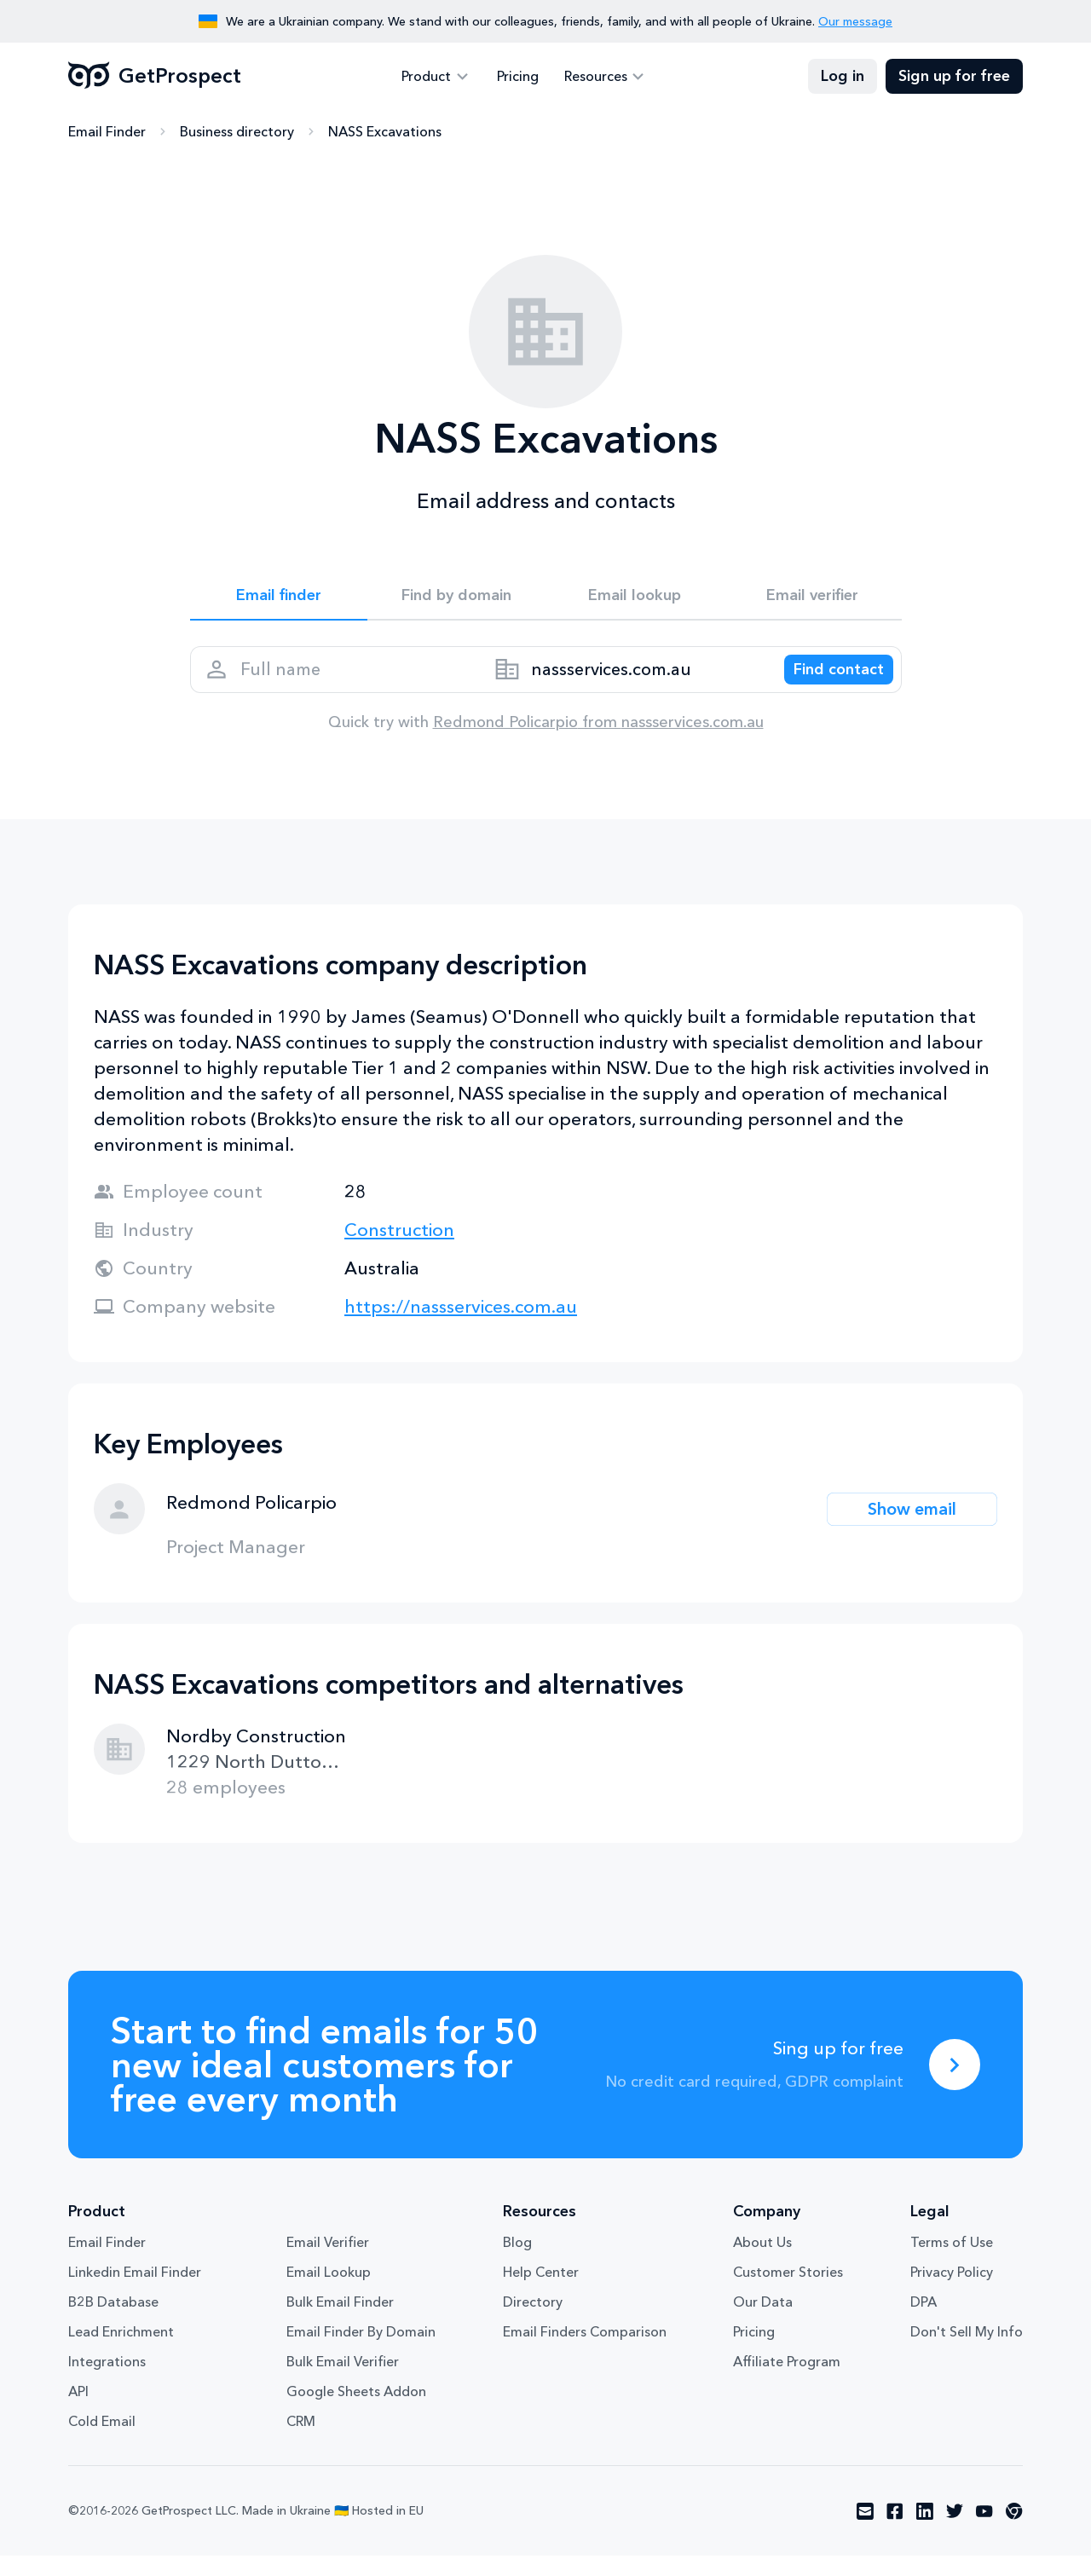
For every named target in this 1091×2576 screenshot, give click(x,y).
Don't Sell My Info (966, 2351)
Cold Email (102, 2441)
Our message (855, 21)
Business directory (237, 132)
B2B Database (113, 2322)
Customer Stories (788, 2292)
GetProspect (154, 76)
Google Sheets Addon (356, 2411)
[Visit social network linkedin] (924, 2531)
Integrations (107, 2381)
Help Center (541, 2292)
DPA (923, 2322)
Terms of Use (951, 2262)
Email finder (278, 598)
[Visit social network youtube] (984, 2531)
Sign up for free (954, 76)
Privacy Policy (951, 2292)
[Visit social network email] (865, 2531)
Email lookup (634, 598)
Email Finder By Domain (361, 2351)
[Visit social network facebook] (894, 2531)
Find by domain (456, 598)
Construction (399, 1250)
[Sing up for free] (954, 2085)
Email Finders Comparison (585, 2351)
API (78, 2411)
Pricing (518, 76)
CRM (300, 2441)
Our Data (763, 2322)
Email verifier (812, 598)
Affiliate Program (786, 2381)
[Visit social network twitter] (954, 2531)
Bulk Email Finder (340, 2322)
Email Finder (107, 132)
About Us (762, 2262)
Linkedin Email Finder (134, 2292)
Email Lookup (328, 2292)
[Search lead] (826, 683)
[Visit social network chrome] (1014, 2531)
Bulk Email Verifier (342, 2381)
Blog (517, 2262)
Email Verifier (327, 2262)
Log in (842, 76)
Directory (533, 2322)
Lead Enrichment (121, 2351)
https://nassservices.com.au (460, 1326)
